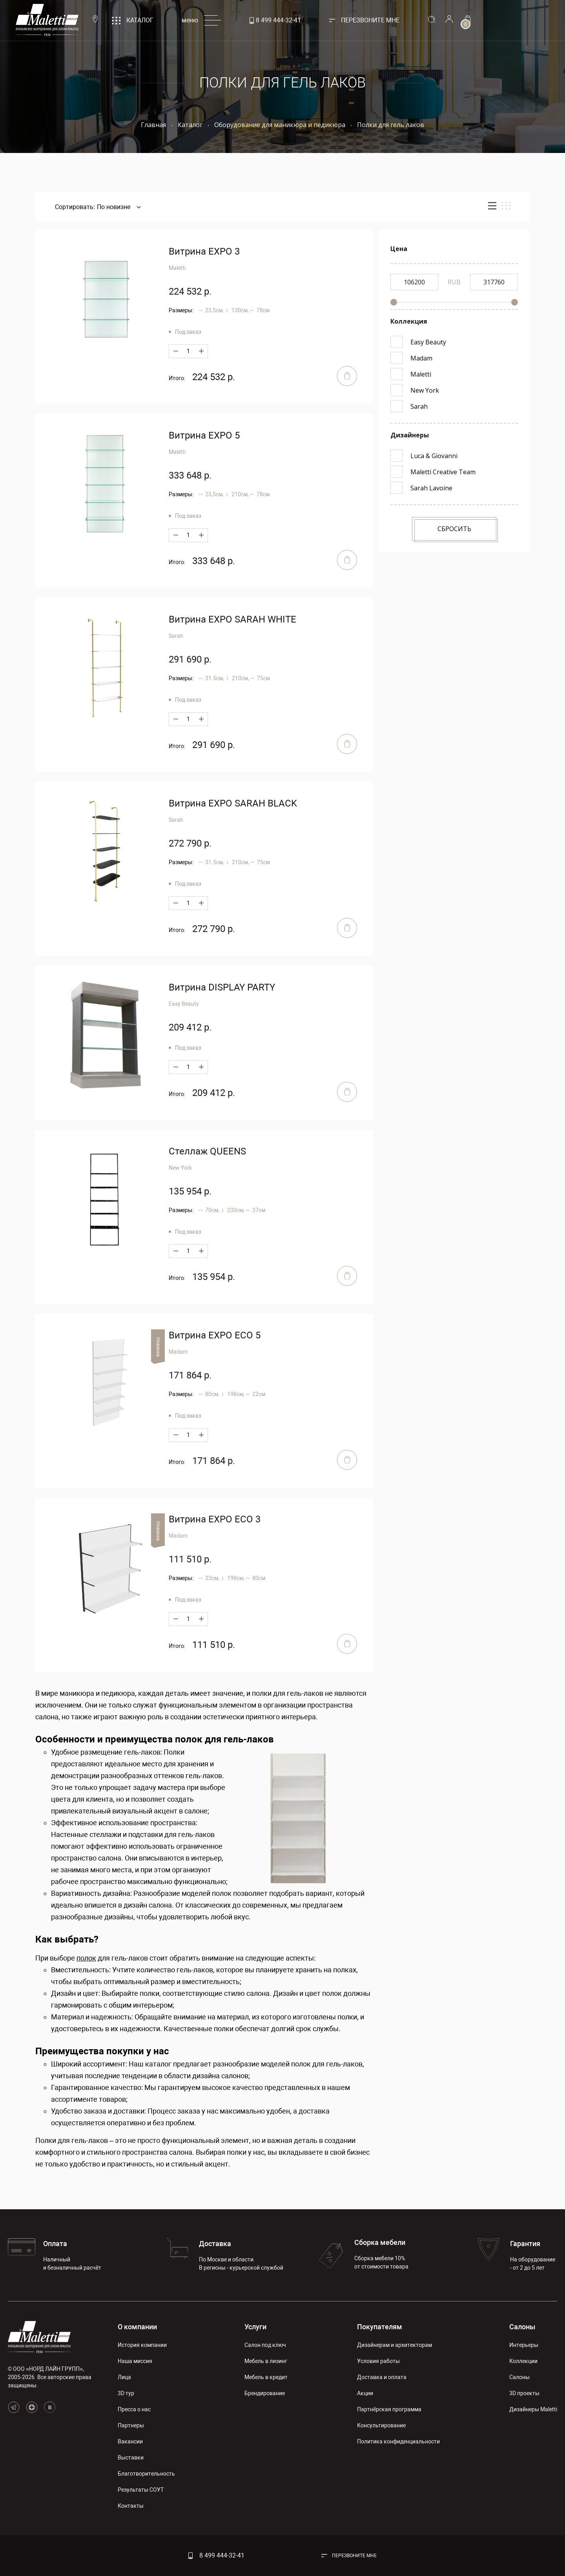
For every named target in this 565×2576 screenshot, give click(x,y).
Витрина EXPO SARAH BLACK (233, 803)
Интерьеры (523, 2345)
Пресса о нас (134, 2409)
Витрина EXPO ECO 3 (215, 1519)
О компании (137, 2327)
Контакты (131, 2506)
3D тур (126, 2393)
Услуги (255, 2327)
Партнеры (131, 2425)
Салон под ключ (265, 2345)
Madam (178, 1352)
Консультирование (381, 2425)
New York (180, 1168)
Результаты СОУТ (141, 2490)
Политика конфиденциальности (398, 2441)
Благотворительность (146, 2473)
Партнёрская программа (389, 2409)
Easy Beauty (184, 1004)
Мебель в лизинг (265, 2361)
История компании (142, 2345)
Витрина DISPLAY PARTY (222, 987)
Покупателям (379, 2327)
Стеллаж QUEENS (207, 1151)
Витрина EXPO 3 (204, 251)
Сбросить (454, 528)
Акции (365, 2393)
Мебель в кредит (266, 2377)
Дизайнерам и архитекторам (394, 2345)
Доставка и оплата (381, 2377)
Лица (124, 2377)
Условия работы (378, 2361)
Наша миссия (135, 2361)
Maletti (177, 268)
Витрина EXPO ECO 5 (215, 1335)
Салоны (522, 2327)
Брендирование (264, 2393)
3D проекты (524, 2393)
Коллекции (523, 2361)
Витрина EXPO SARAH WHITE (232, 619)
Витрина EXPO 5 (204, 435)
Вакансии (130, 2441)
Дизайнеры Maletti (533, 2409)
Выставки (131, 2457)
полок (86, 1958)
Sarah (176, 636)
